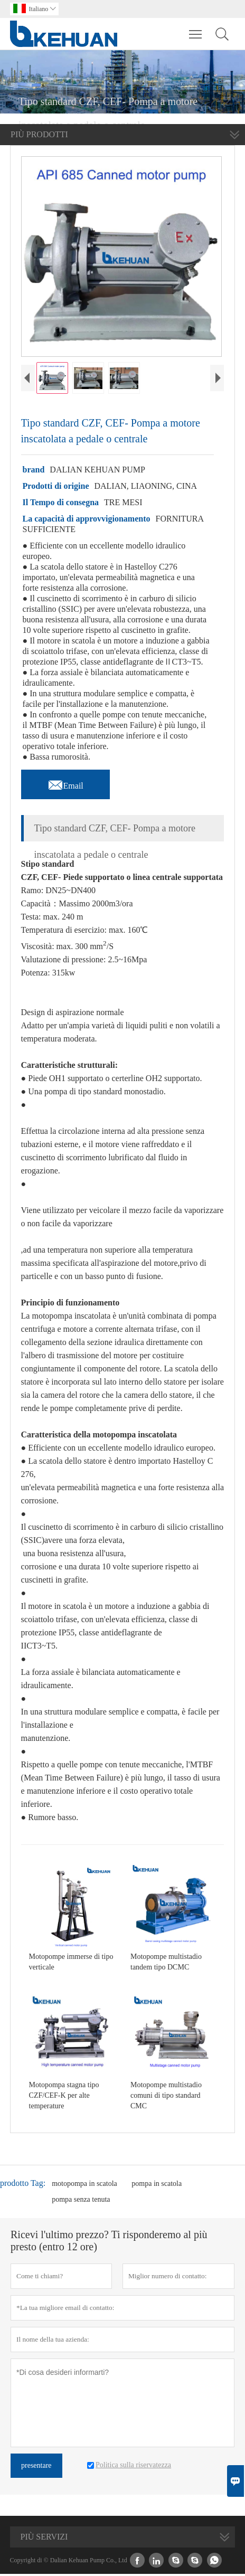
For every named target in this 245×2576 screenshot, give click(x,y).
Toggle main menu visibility (196, 29)
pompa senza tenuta (81, 2201)
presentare (36, 2467)
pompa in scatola (156, 2186)
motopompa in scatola (84, 2186)
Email (65, 785)
